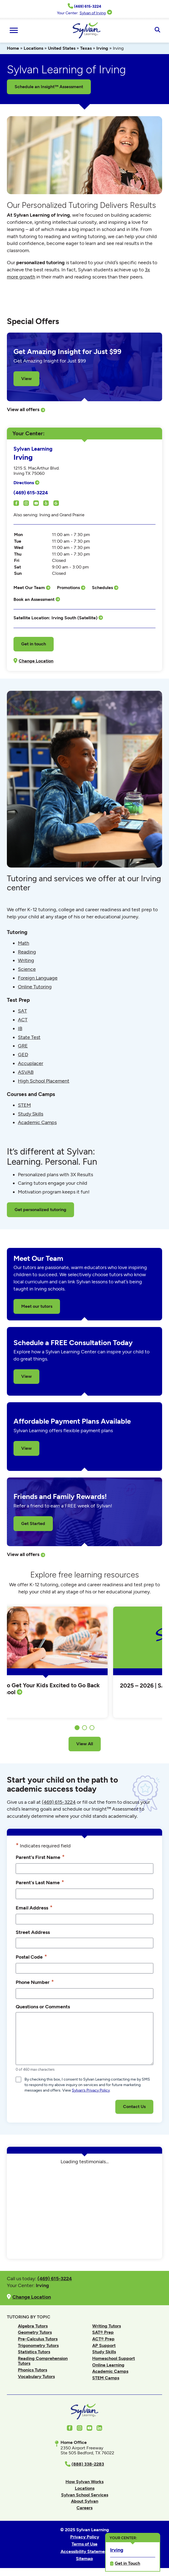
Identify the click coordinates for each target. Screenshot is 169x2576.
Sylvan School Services (84, 2494)
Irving (102, 48)
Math (23, 943)
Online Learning (108, 2365)
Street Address (33, 1932)
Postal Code (31, 1957)
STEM (24, 1105)
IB (20, 1028)
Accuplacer (30, 1063)
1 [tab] (77, 1727)
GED (23, 1055)
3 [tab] (91, 1727)
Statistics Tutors (34, 2351)
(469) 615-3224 (30, 492)
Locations (33, 48)
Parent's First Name (40, 1857)
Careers (84, 2507)
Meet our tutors (36, 1306)
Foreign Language (38, 978)
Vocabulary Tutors (36, 2376)
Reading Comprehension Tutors (43, 2361)
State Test (29, 1037)
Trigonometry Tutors (38, 2345)
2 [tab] (84, 1727)
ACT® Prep (103, 2338)
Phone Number (35, 1982)
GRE (23, 1046)
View (26, 378)
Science (27, 969)
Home (13, 48)
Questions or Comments (43, 2006)
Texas (86, 48)
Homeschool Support (113, 2358)
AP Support (104, 2345)
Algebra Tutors (33, 2326)
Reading (27, 952)
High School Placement (43, 1081)
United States (61, 48)
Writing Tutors (106, 2326)
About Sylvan (84, 2501)
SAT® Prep (103, 2332)
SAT (22, 1011)
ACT (23, 1020)
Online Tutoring (35, 987)
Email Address (34, 1907)
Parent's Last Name (40, 1882)
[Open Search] (157, 30)
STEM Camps (105, 2377)
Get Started (33, 1523)
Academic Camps (37, 1122)
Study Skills (30, 1114)
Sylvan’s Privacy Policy (91, 2090)
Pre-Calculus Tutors (38, 2338)
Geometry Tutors (35, 2332)
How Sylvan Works (84, 2481)
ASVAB (26, 1072)
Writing (26, 960)
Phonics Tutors (32, 2370)
